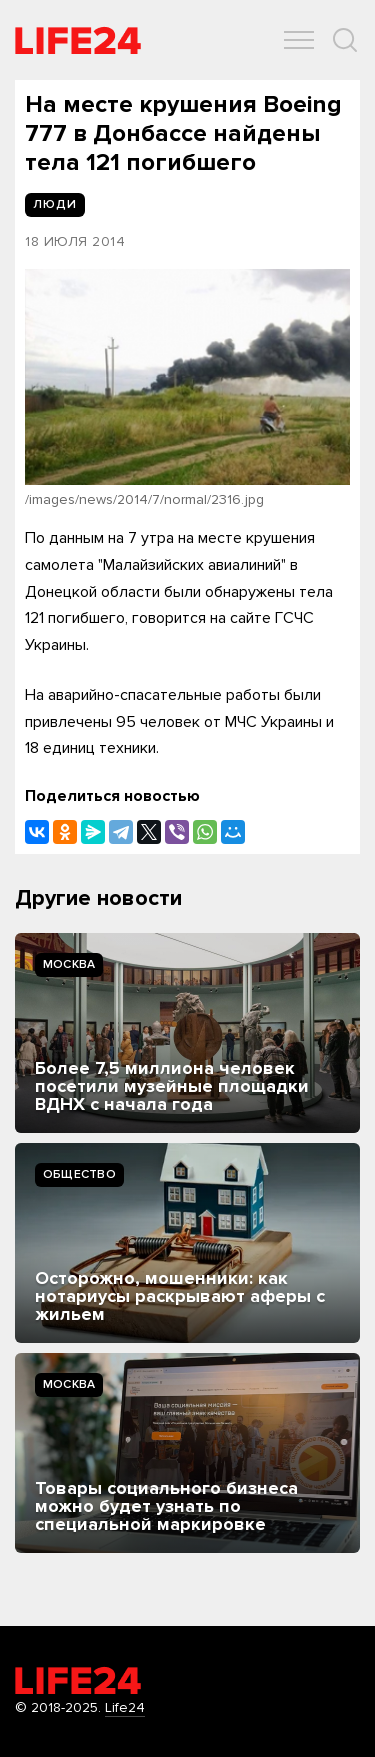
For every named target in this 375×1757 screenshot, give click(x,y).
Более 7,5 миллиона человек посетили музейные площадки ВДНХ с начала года (172, 1086)
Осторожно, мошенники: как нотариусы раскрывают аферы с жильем (180, 1296)
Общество (79, 1174)
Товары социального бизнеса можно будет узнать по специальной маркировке (166, 1506)
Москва (69, 964)
